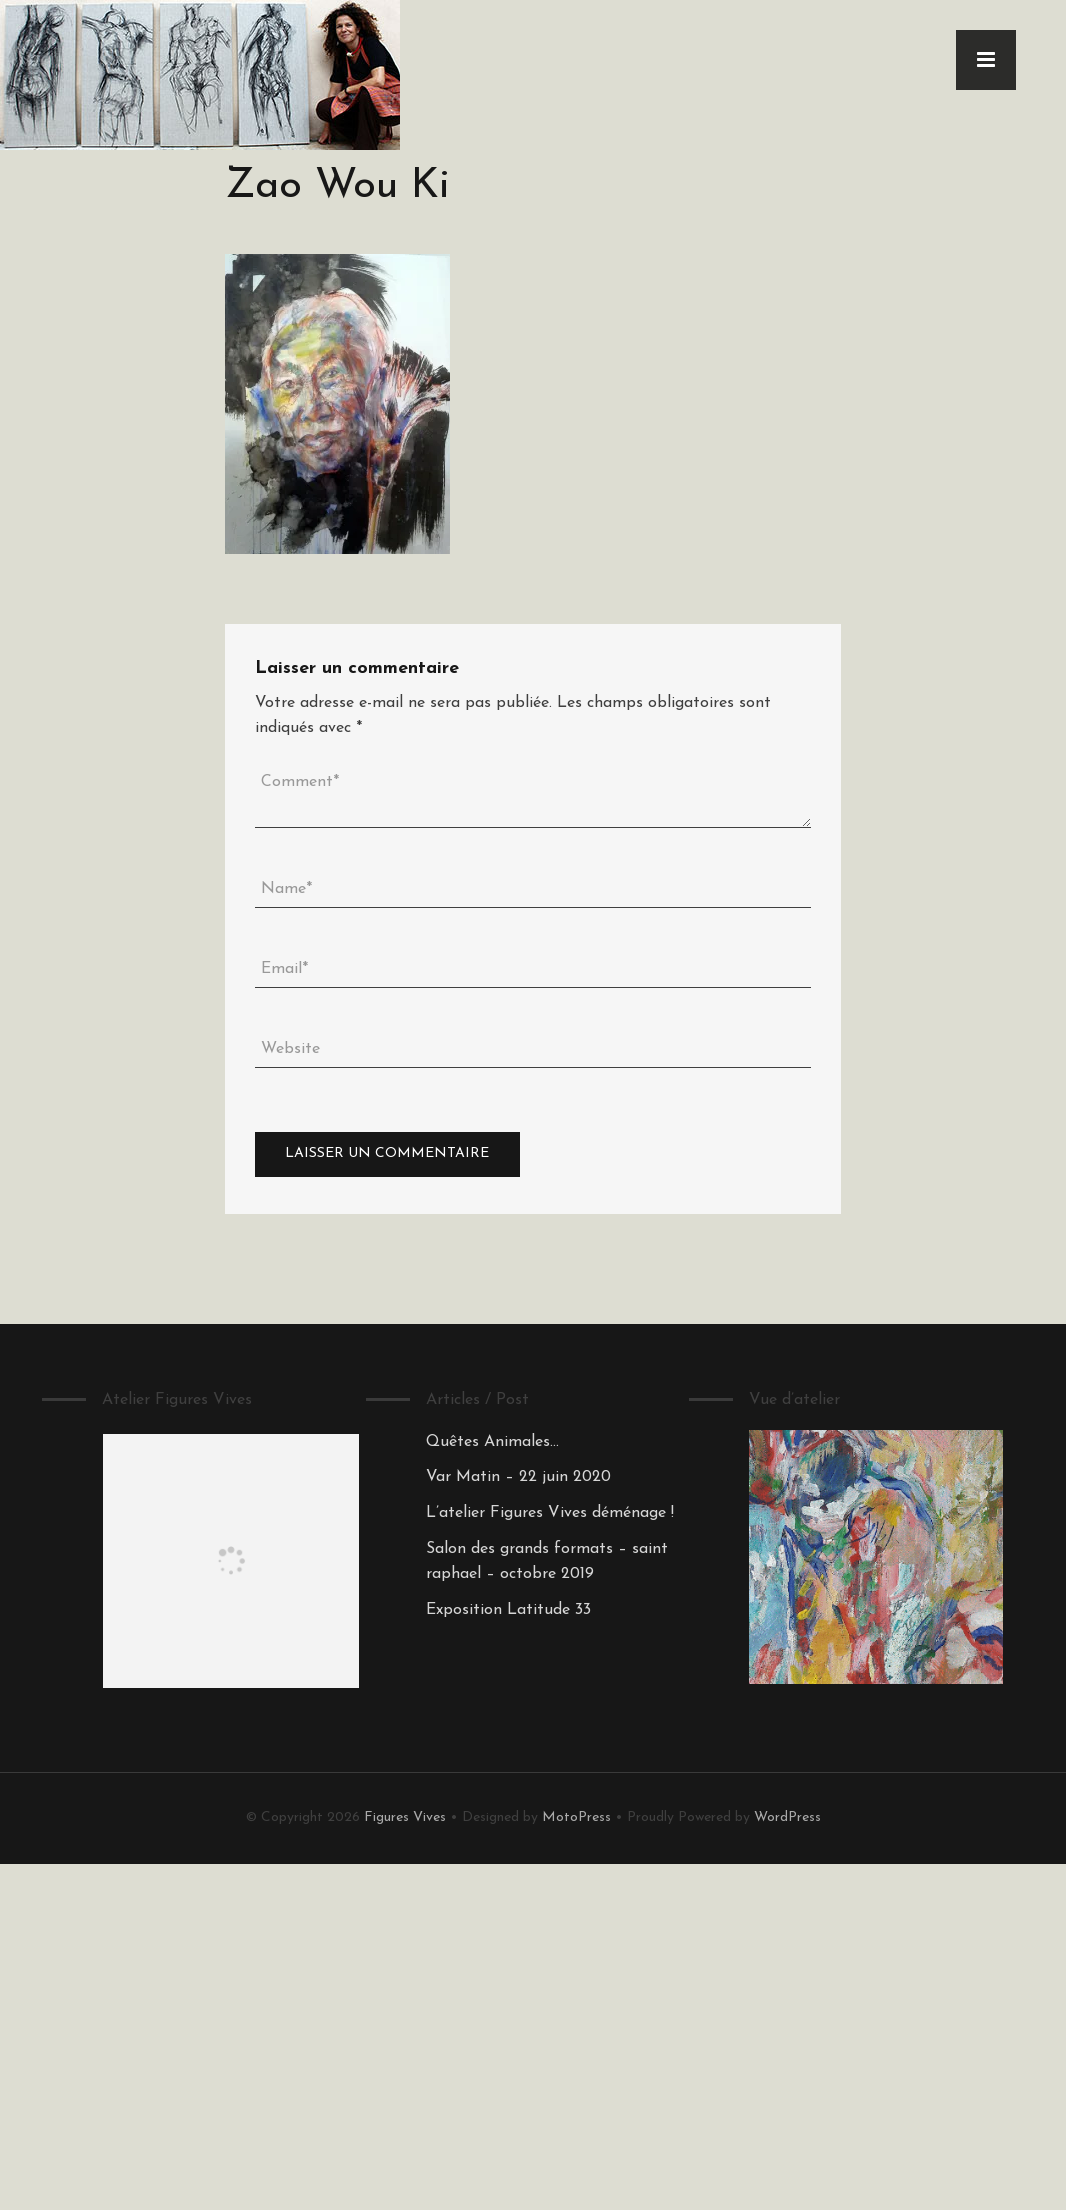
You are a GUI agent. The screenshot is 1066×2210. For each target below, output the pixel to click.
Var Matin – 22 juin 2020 (518, 1477)
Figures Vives (405, 1817)
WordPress (787, 1817)
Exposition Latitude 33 (508, 1610)
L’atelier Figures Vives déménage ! (550, 1513)
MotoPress (576, 1817)
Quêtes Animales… (492, 1442)
